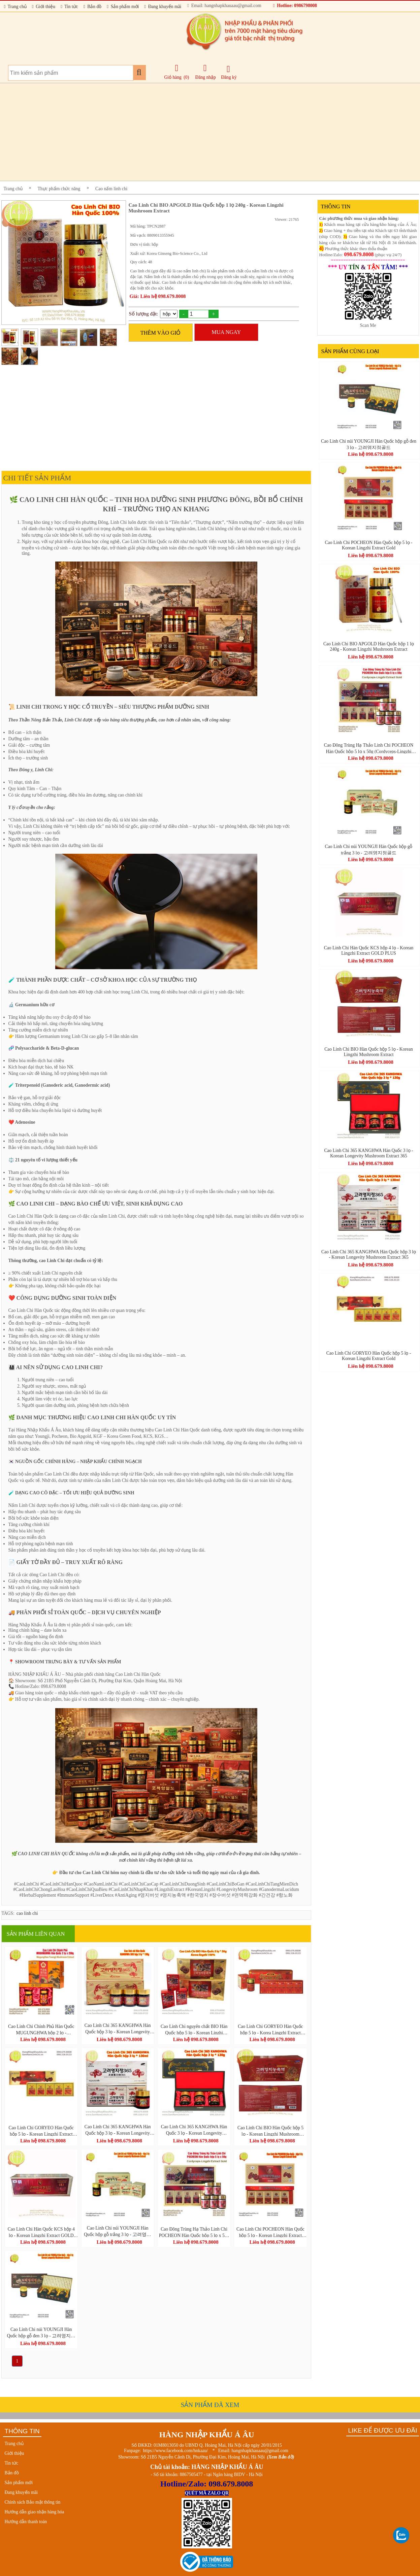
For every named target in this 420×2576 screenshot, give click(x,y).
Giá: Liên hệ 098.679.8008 (158, 296)
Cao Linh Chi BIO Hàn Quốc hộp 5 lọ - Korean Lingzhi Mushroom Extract (270, 2130)
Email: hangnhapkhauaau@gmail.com (224, 5)
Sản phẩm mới (123, 6)
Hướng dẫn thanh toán (26, 2521)
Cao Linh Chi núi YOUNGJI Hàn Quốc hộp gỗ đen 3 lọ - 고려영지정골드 (41, 2333)
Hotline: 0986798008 (295, 5)
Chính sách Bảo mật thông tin (33, 2502)
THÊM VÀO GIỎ (160, 333)
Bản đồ (92, 6)
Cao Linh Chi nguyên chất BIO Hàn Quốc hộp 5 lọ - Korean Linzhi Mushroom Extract (194, 2029)
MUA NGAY (226, 332)
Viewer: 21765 (286, 219)
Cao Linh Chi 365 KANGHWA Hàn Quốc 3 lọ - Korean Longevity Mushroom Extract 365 (194, 2130)
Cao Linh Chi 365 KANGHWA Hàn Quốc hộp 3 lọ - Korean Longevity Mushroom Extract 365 (118, 2029)
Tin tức (69, 6)
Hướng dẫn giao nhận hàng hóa (34, 2511)
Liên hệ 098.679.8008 (43, 2039)
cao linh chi (27, 1913)
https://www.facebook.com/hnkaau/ (175, 2450)
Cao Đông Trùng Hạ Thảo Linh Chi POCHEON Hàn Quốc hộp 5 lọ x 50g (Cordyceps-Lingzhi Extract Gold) (194, 2232)
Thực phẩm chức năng (59, 188)
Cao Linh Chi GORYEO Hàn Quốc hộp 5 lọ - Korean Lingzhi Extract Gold (41, 2130)
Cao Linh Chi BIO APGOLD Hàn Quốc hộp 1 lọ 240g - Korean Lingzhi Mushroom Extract (368, 646)
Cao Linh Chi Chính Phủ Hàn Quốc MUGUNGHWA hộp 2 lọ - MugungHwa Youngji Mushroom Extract (41, 2029)
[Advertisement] (203, 132)
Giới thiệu (43, 6)
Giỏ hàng (173, 77)
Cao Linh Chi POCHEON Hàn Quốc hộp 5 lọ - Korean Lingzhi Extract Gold (270, 2232)
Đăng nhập (205, 72)
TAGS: (8, 1913)
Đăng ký (228, 72)
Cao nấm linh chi (111, 188)
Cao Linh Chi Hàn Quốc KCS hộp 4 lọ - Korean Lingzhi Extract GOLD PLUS (41, 2232)
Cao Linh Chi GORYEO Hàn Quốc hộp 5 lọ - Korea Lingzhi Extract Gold (270, 2029)
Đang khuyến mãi (162, 6)
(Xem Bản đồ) (280, 2457)
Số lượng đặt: (143, 313)
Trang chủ (15, 6)
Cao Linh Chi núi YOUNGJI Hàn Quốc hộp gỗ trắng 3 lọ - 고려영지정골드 (117, 2231)
